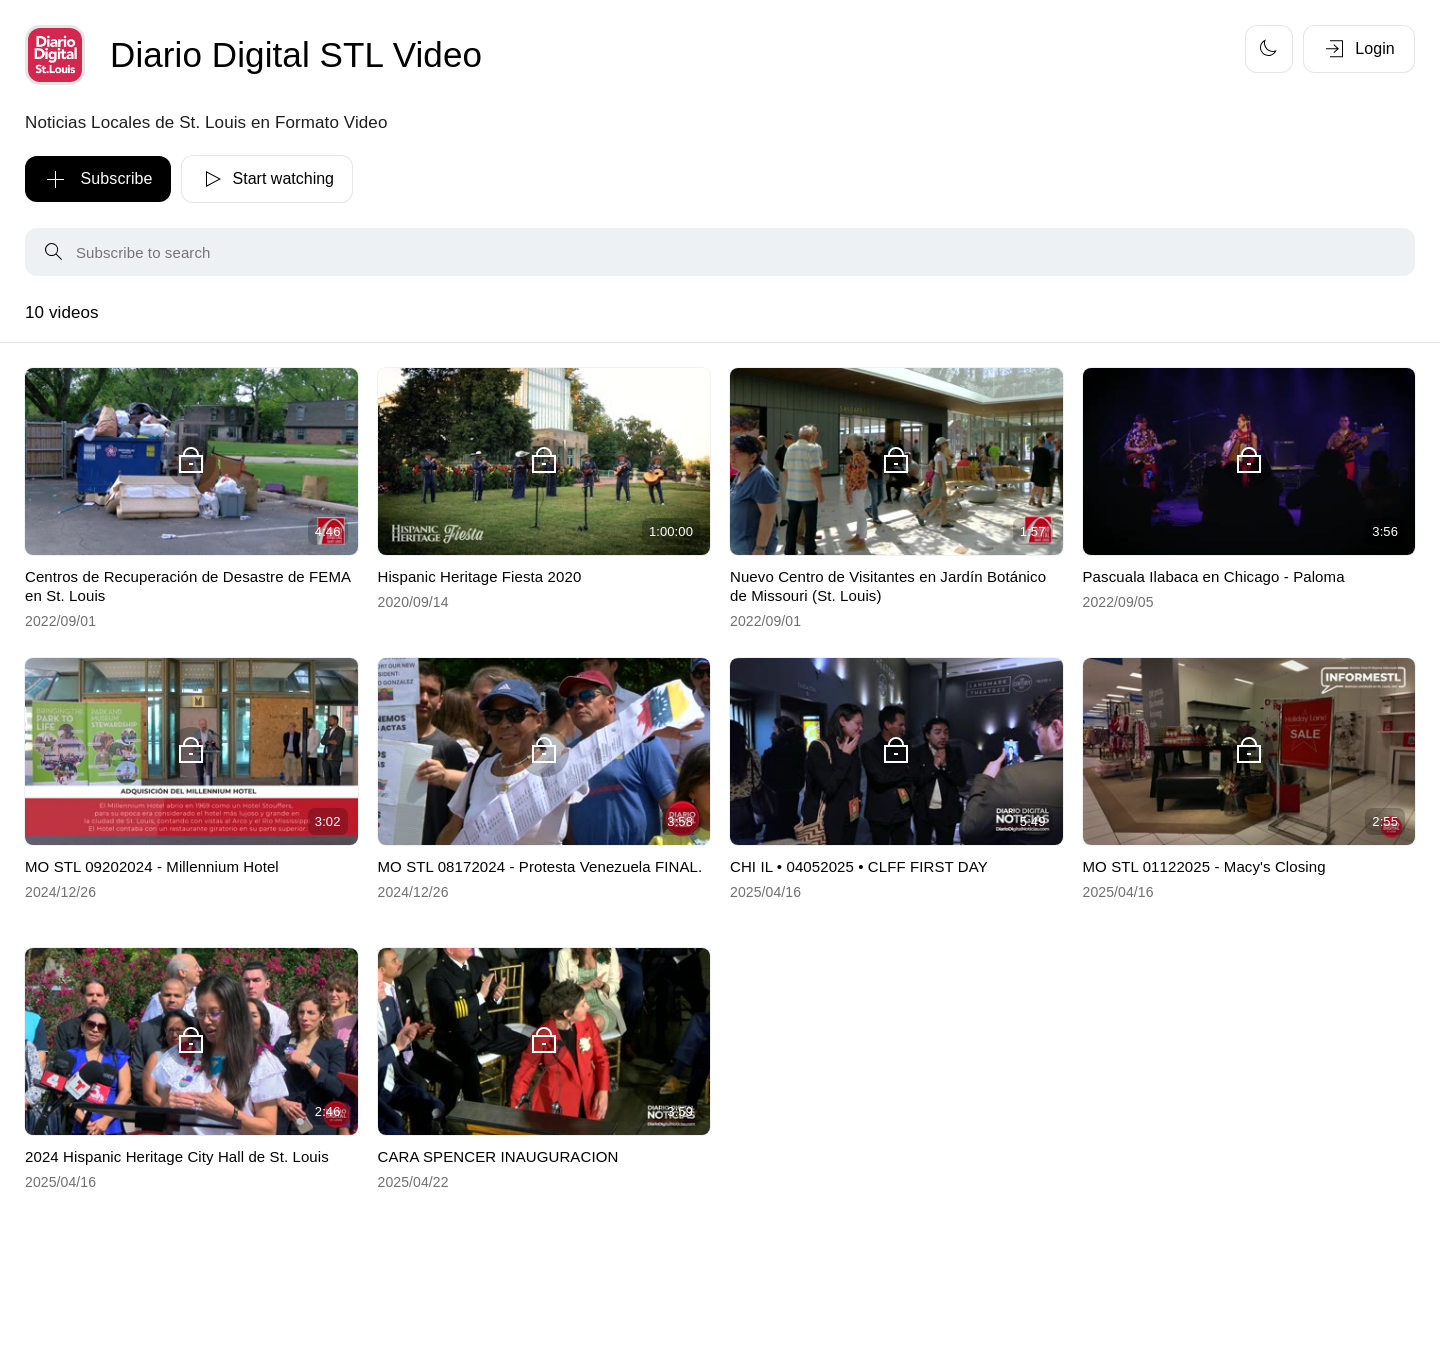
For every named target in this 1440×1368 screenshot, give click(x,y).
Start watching (267, 179)
